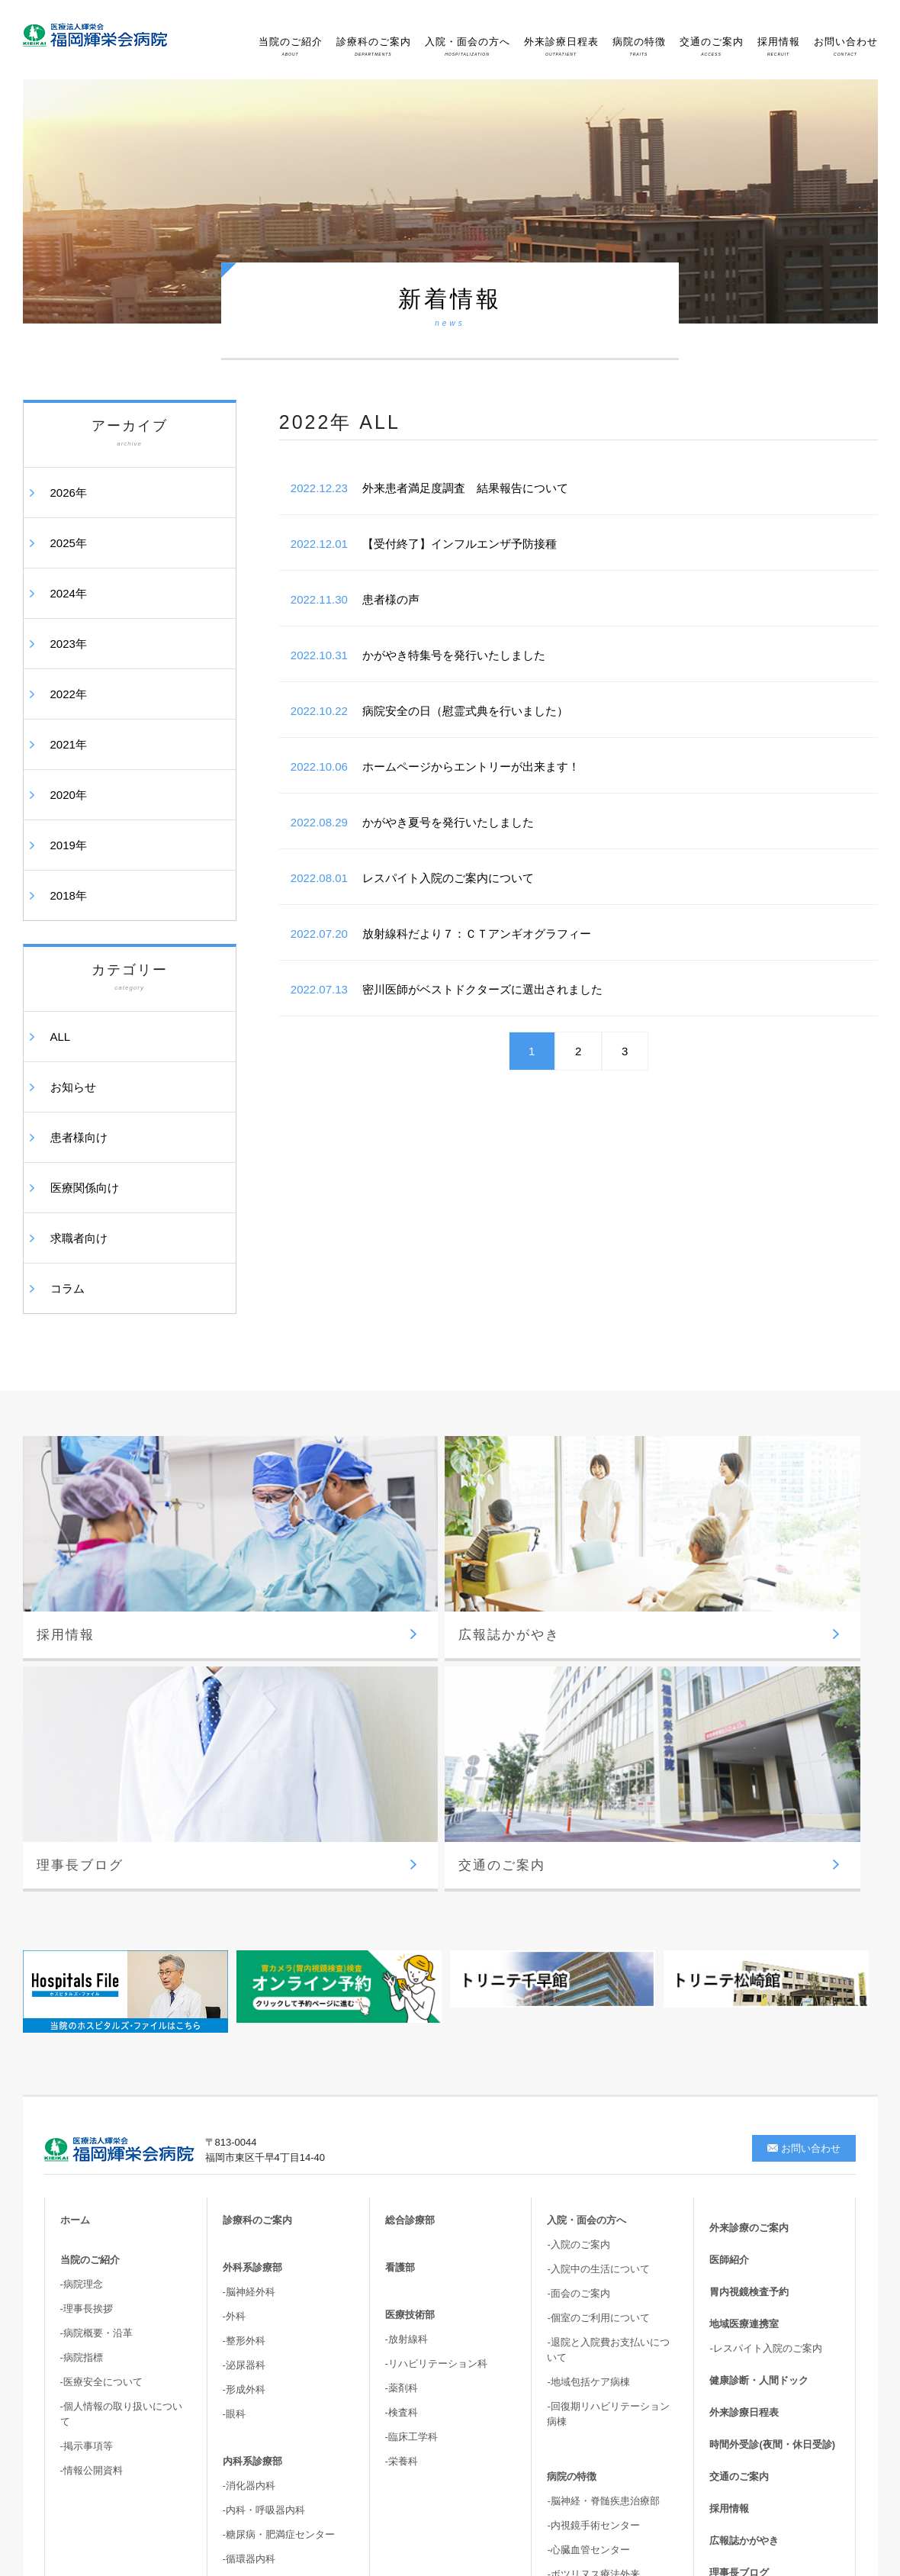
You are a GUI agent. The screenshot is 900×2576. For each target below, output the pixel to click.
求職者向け (79, 1238)
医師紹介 (729, 1934)
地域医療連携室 (744, 1998)
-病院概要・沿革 (96, 2008)
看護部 (400, 1942)
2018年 (68, 895)
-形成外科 (244, 2064)
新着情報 (729, 2279)
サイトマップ (739, 2311)
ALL (60, 1036)
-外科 (234, 1991)
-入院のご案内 (578, 1919)
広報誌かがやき (744, 2215)
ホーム (75, 1895)
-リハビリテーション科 (436, 2038)
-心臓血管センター (588, 2224)
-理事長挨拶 (86, 1983)
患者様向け (79, 1137)
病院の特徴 (639, 46)
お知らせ (73, 1086)
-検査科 (401, 2087)
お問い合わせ (846, 46)
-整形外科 (244, 2015)
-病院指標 (81, 2032)
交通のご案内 (712, 46)
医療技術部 (410, 1989)
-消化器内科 (249, 2160)
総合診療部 (410, 1895)
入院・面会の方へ (467, 46)
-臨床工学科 (411, 2111)
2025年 (68, 542)
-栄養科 (401, 2136)
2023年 (68, 643)
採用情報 (778, 46)
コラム (67, 1288)
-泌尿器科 (244, 2040)
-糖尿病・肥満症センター (279, 2209)
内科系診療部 (252, 2136)
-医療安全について (101, 2056)
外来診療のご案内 (749, 1902)
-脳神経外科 (249, 1966)
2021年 (68, 744)
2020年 (68, 794)
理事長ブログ (739, 2247)
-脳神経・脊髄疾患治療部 (603, 2176)
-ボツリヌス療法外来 (593, 2249)
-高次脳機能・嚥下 (588, 2386)
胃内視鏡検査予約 (749, 1966)
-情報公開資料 (91, 2145)
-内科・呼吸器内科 (264, 2185)
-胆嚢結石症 (573, 2313)
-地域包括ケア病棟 (588, 2056)
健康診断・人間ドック (758, 2055)
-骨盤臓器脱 (573, 2362)
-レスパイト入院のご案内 (765, 2023)
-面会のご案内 (578, 1968)
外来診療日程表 (561, 46)
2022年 (68, 693)
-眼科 (234, 2089)
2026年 (68, 492)
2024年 (68, 593)
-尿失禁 (563, 2337)
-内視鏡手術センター (593, 2200)
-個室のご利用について (598, 1992)
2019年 (68, 845)
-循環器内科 (249, 2234)
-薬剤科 (401, 2063)
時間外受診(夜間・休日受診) (772, 2119)
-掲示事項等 (86, 2121)
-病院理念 (81, 1959)
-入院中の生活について (598, 1944)
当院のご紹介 (291, 46)
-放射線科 (406, 2014)
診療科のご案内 (373, 46)
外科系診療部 (252, 1942)
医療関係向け (84, 1187)
